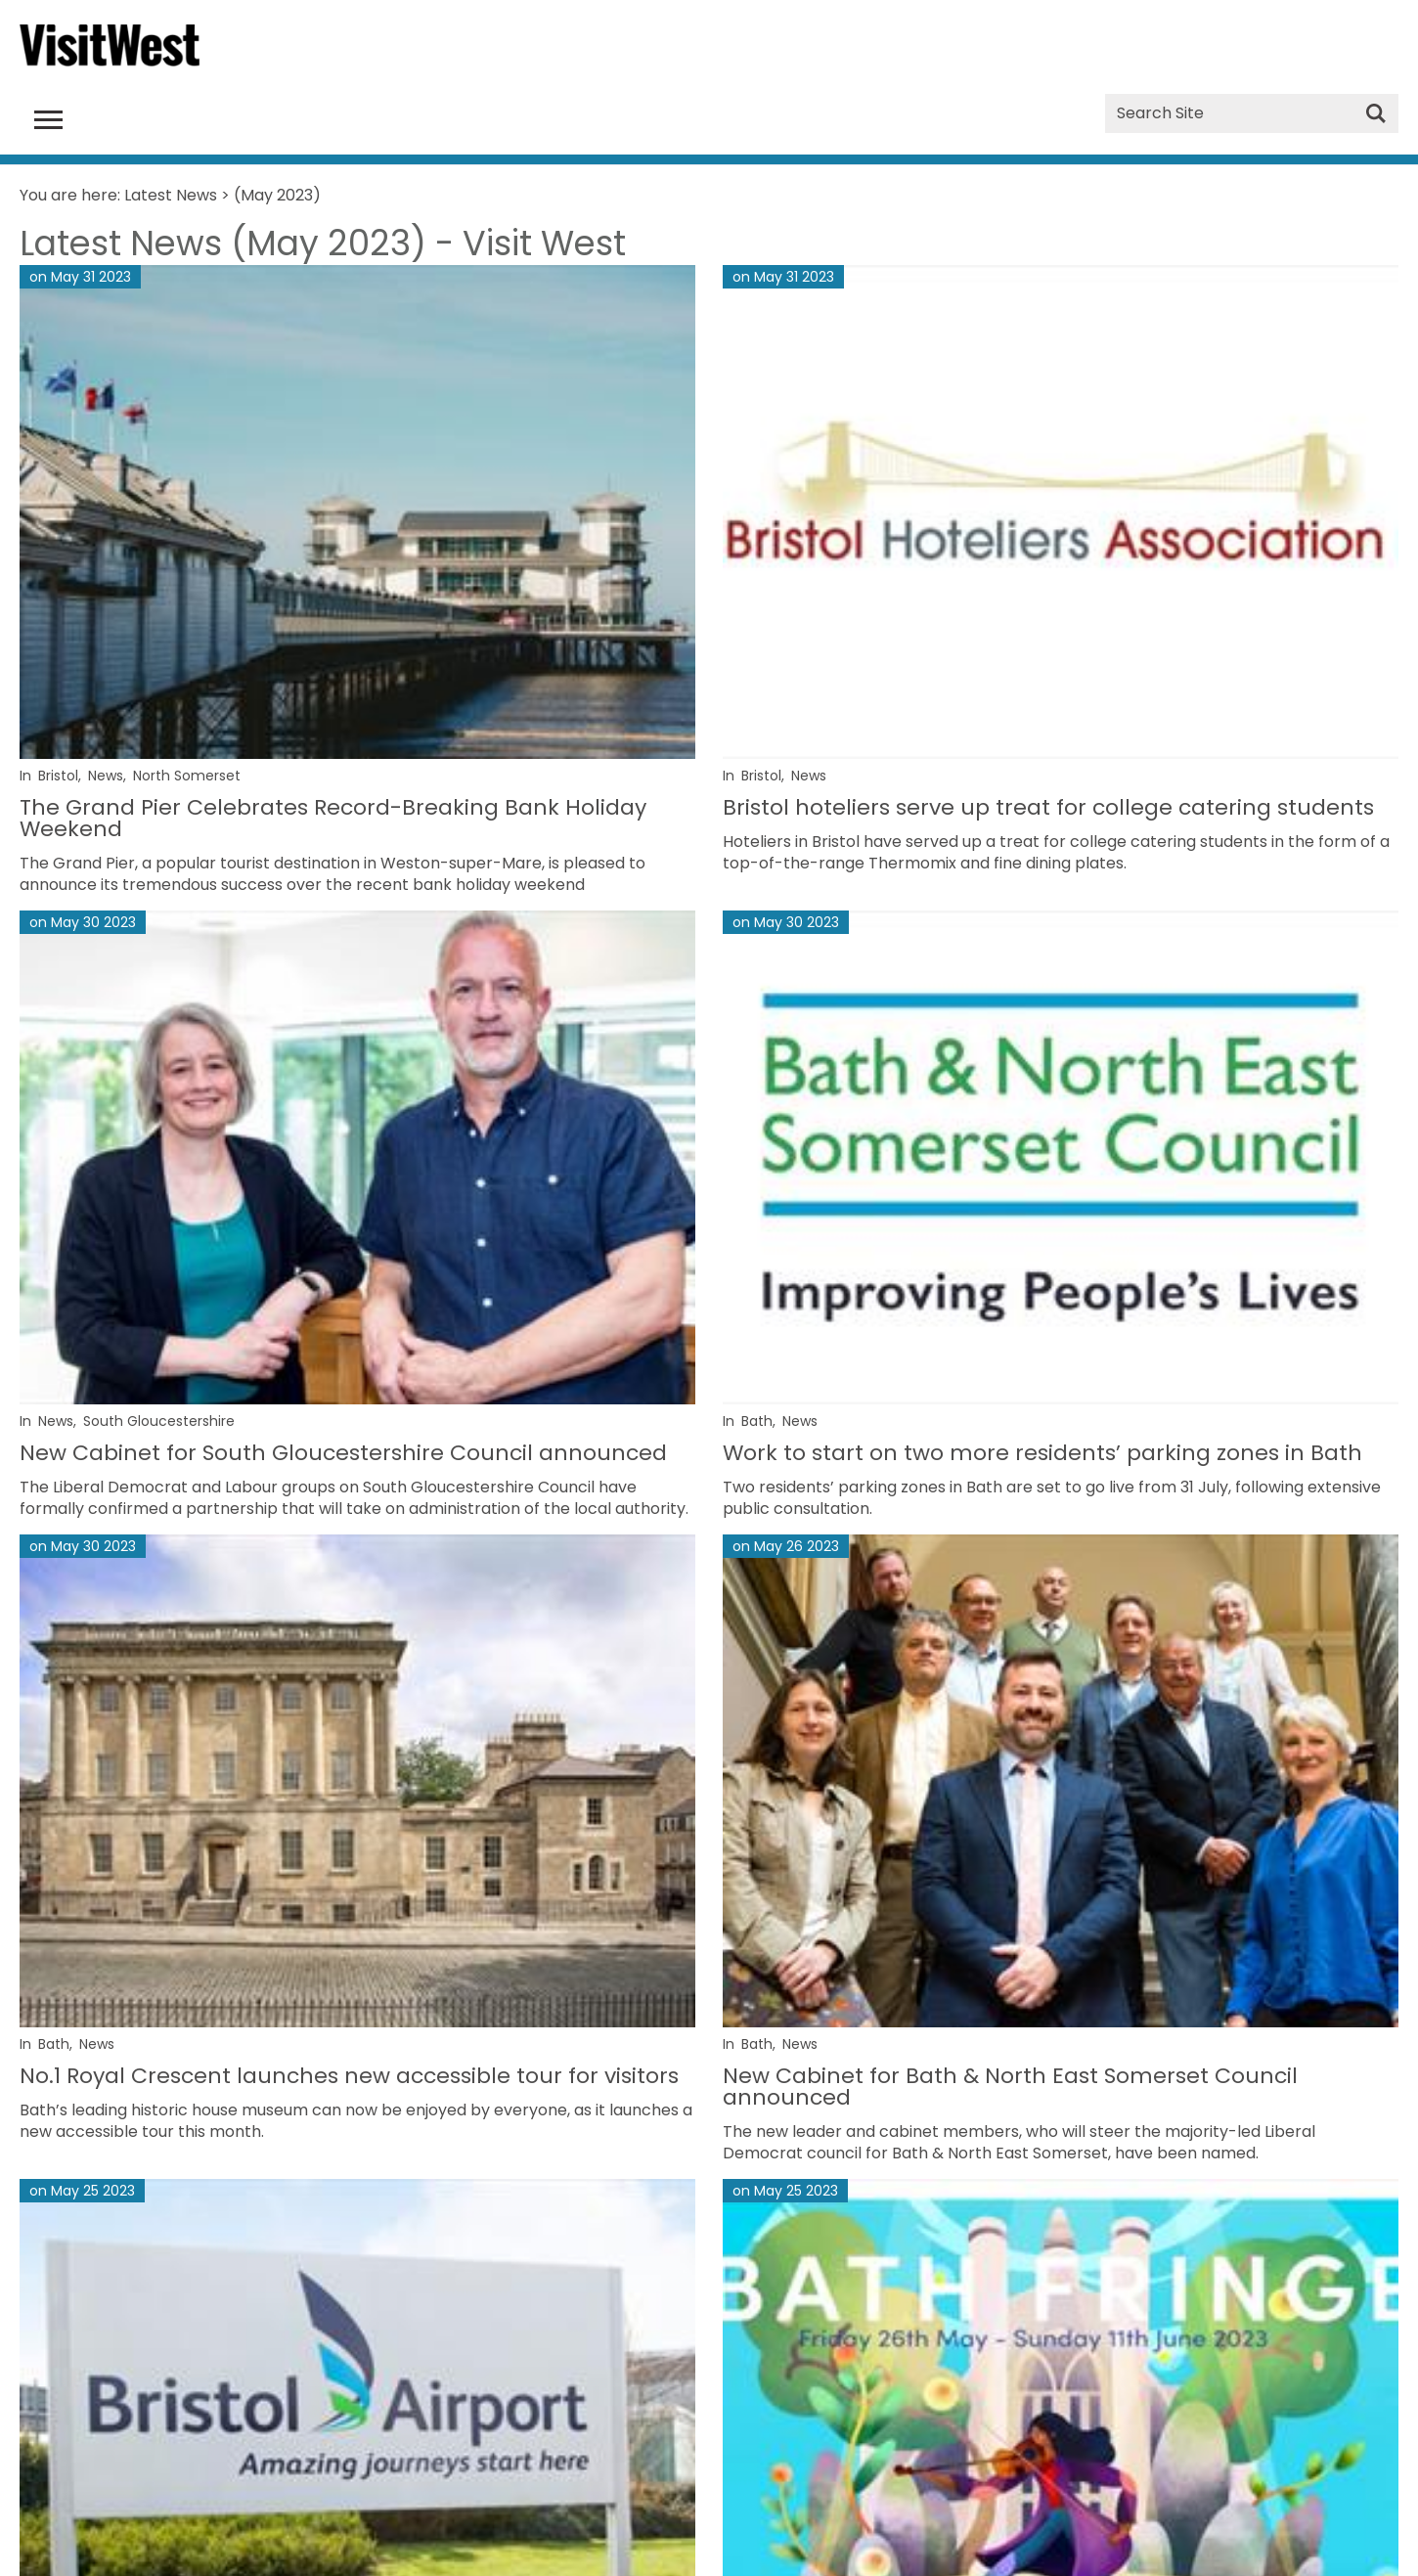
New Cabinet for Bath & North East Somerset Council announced (1010, 2086)
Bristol (58, 775)
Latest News (170, 195)
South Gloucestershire (159, 1421)
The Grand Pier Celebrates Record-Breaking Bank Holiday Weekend (333, 818)
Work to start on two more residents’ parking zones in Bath (1042, 1453)
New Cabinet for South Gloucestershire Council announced (343, 1453)
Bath (757, 1421)
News (105, 775)
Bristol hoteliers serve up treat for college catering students (1048, 807)
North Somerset (187, 775)
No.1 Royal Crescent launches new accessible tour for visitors (349, 2076)
